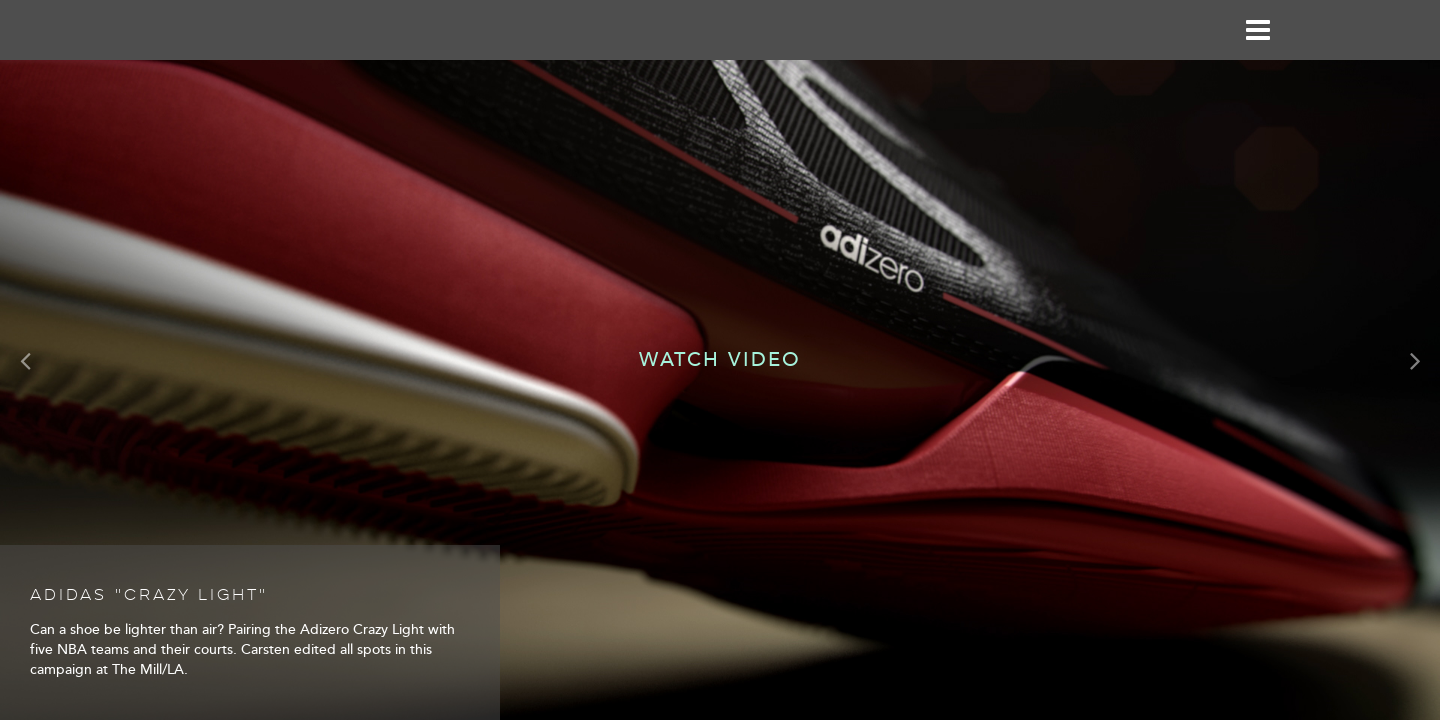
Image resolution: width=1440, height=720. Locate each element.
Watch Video (720, 360)
